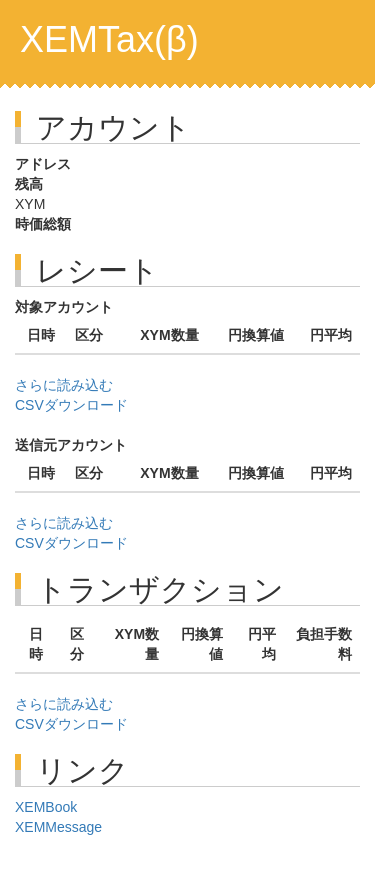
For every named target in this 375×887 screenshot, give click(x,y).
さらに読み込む (64, 385)
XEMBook (46, 807)
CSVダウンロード (71, 405)
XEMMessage (58, 827)
